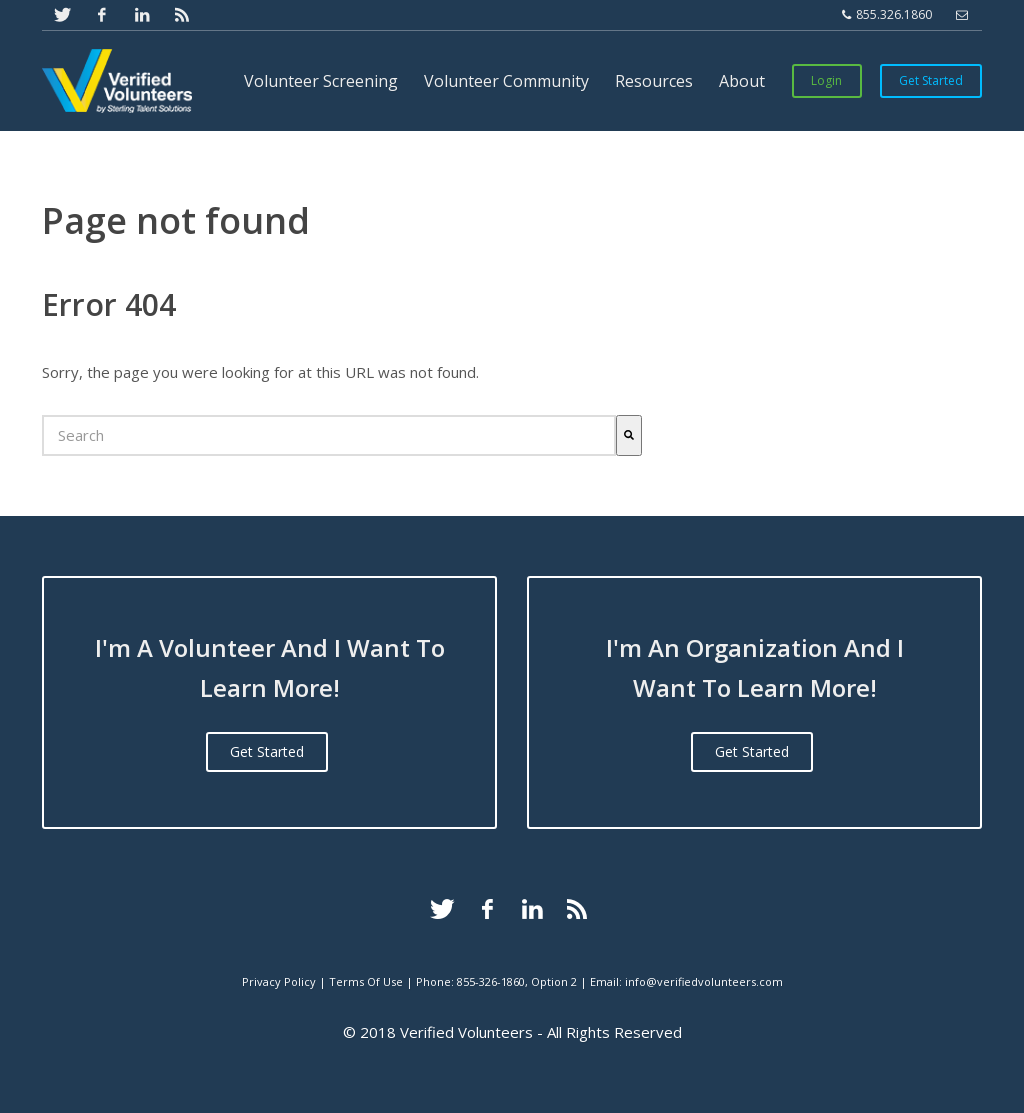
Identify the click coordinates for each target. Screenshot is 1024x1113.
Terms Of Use (366, 981)
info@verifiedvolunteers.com (704, 981)
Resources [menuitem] (654, 81)
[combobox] (329, 435)
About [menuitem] (742, 81)
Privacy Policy (279, 981)
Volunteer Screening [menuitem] (321, 81)
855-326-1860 (491, 981)
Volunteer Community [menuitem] (506, 81)
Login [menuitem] (826, 80)
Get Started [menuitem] (931, 80)
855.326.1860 (887, 15)
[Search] (629, 435)
